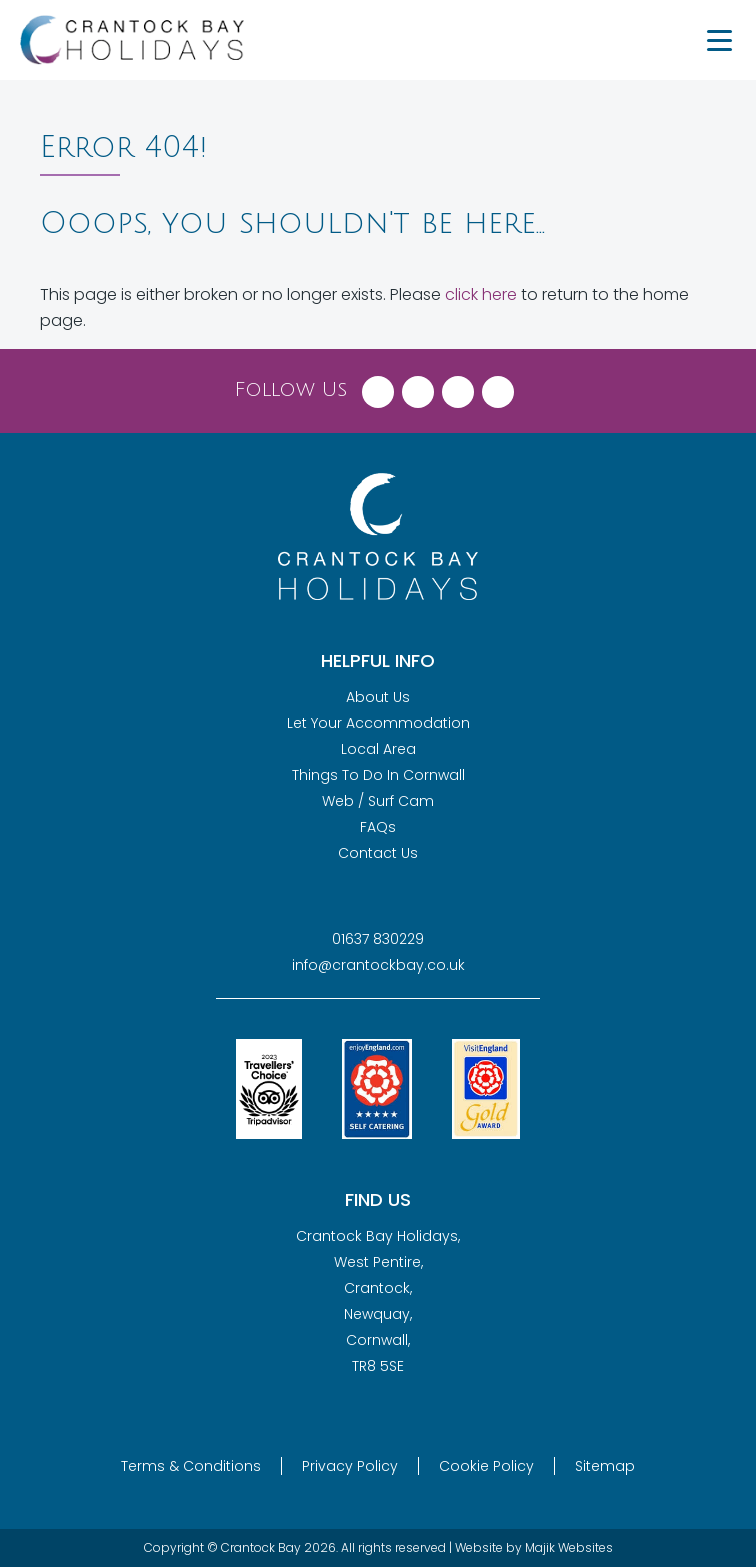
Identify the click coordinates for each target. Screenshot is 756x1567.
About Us (378, 697)
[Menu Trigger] (719, 40)
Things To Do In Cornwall (378, 775)
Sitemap (605, 1466)
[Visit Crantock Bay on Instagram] (458, 387)
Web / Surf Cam (378, 801)
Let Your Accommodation (378, 723)
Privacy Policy (350, 1466)
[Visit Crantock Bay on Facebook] (378, 387)
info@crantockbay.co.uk (378, 965)
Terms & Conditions (191, 1466)
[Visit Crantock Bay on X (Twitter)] (418, 387)
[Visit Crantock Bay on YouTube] (498, 387)
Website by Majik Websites (534, 1547)
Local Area (378, 749)
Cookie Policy (486, 1466)
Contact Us (378, 853)
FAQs (378, 827)
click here (481, 294)
